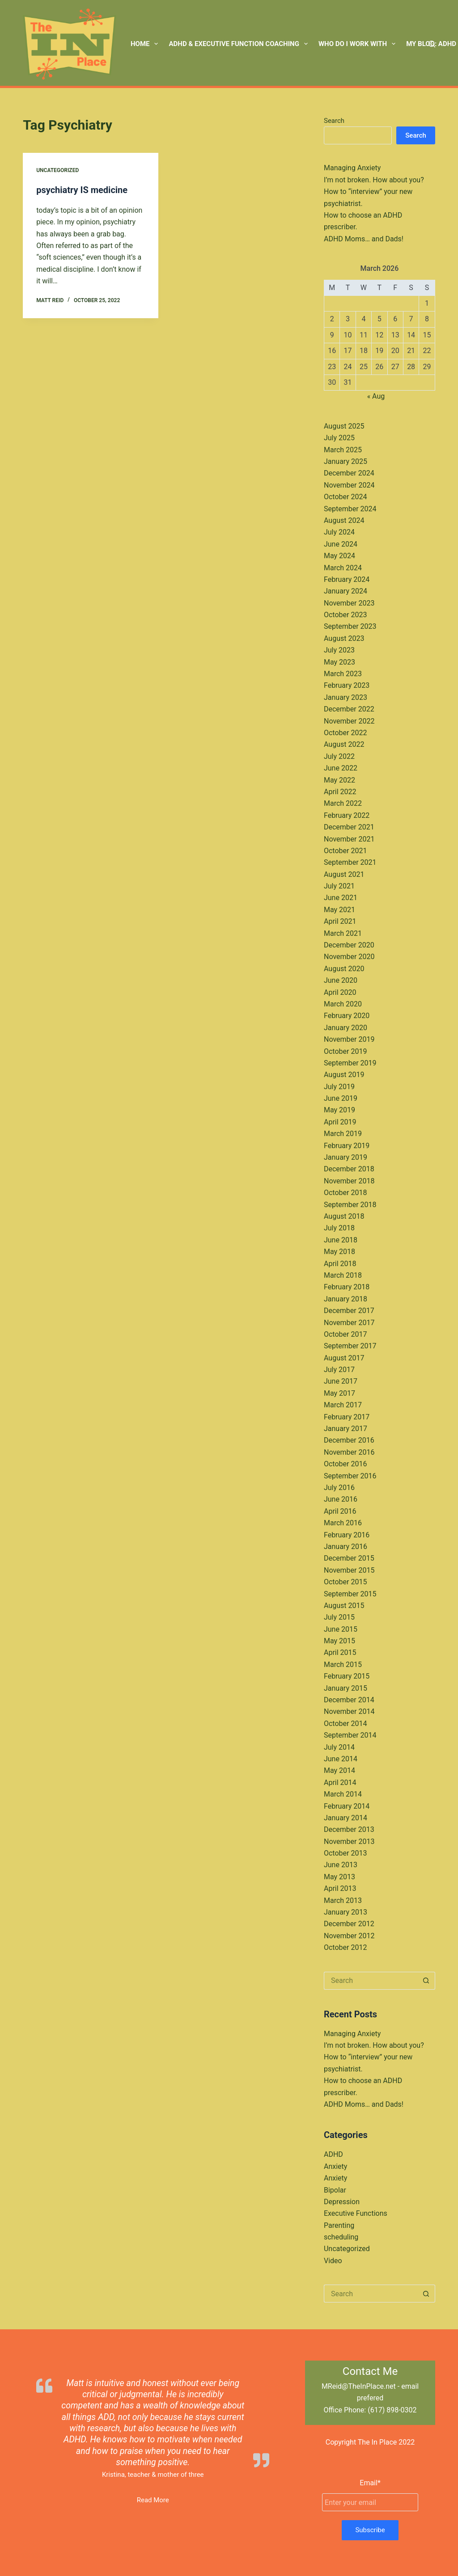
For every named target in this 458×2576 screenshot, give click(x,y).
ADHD (333, 2154)
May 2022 (339, 780)
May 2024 (339, 555)
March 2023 (343, 673)
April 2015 (340, 1652)
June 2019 (340, 1098)
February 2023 (346, 685)
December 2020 (349, 945)
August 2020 (344, 968)
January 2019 (345, 1157)
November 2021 (349, 839)
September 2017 (350, 1346)
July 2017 (339, 1369)
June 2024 (340, 544)
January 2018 (345, 1299)
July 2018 (339, 1228)
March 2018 (343, 1275)
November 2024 (349, 485)
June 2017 (340, 1381)
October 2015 (345, 1582)
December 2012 (349, 1923)
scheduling (341, 2237)
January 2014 (345, 1818)
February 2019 (346, 1145)
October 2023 (345, 614)
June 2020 (340, 980)
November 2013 (349, 1841)
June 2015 (340, 1629)
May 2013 (339, 1877)
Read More (153, 2500)
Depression (342, 2201)
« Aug (376, 396)
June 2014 (340, 1759)
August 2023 (344, 638)
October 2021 (345, 850)
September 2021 (350, 862)
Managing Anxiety (352, 168)
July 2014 (339, 1747)
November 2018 (349, 1181)
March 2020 (343, 1004)
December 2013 (349, 1829)
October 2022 (345, 732)
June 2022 (340, 768)
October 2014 (345, 1723)
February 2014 (346, 1806)
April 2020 (340, 992)
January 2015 (345, 1688)
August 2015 (344, 1605)
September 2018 (350, 1204)
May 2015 (339, 1641)
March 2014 (343, 1794)
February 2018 (346, 1287)
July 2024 (339, 532)
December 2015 (349, 1558)
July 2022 (339, 756)
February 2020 (346, 1015)
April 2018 (340, 1263)
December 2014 (349, 1700)
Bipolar (335, 2190)
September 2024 (350, 509)
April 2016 (340, 1511)
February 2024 (346, 579)
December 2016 (349, 1440)
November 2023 (349, 603)
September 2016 (350, 1476)
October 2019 (345, 1051)
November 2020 (349, 956)
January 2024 (345, 591)
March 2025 (343, 450)
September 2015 (350, 1594)
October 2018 (345, 1192)
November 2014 (349, 1711)
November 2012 (349, 1936)
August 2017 (344, 1358)
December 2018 (349, 1169)
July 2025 (339, 438)
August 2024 (344, 520)
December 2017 (349, 1310)
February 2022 (346, 815)
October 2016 (345, 1464)
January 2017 (345, 1428)
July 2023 (339, 650)
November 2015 (349, 1570)
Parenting (339, 2225)
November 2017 (349, 1322)
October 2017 (345, 1334)
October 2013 (345, 1853)
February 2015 (346, 1676)
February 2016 (346, 1535)
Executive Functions (355, 2213)
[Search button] (426, 1981)
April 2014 (340, 1782)
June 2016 (340, 1499)
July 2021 (339, 886)
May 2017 (339, 1393)
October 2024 (345, 496)
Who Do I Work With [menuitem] (358, 43)
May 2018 (339, 1251)
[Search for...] (370, 1981)
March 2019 (343, 1133)
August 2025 (344, 426)
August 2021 (344, 874)
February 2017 (346, 1417)
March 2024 (343, 568)
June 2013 (340, 1864)
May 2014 (339, 1770)
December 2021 (349, 827)
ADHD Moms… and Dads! (363, 239)
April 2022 (340, 791)
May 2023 (339, 662)
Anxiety (335, 2166)
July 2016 (339, 1487)
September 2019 (350, 1063)
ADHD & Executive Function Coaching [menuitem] (240, 43)
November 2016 (349, 1452)
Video (333, 2260)
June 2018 (340, 1240)
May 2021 (339, 909)
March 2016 (343, 1523)
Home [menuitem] (146, 43)
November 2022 (349, 721)
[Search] (431, 44)
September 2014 (350, 1735)
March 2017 (343, 1405)
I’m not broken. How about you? (374, 180)
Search (334, 121)
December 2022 (349, 709)
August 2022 (344, 744)
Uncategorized (57, 170)
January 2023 (345, 697)
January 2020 (345, 1027)
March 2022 (343, 803)
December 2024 (349, 473)
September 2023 (350, 626)
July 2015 (339, 1617)
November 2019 (349, 1039)
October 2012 (345, 1947)
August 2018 (344, 1216)
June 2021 (340, 897)
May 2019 (339, 1110)
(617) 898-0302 (392, 2410)
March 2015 (343, 1664)
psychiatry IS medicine (81, 190)
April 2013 (340, 1888)
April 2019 (340, 1122)
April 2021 (340, 921)
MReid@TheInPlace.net (359, 2386)
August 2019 (344, 1074)
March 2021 (343, 933)
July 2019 (339, 1086)
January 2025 (345, 461)
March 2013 (343, 1900)
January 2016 (345, 1546)
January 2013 (345, 1912)
